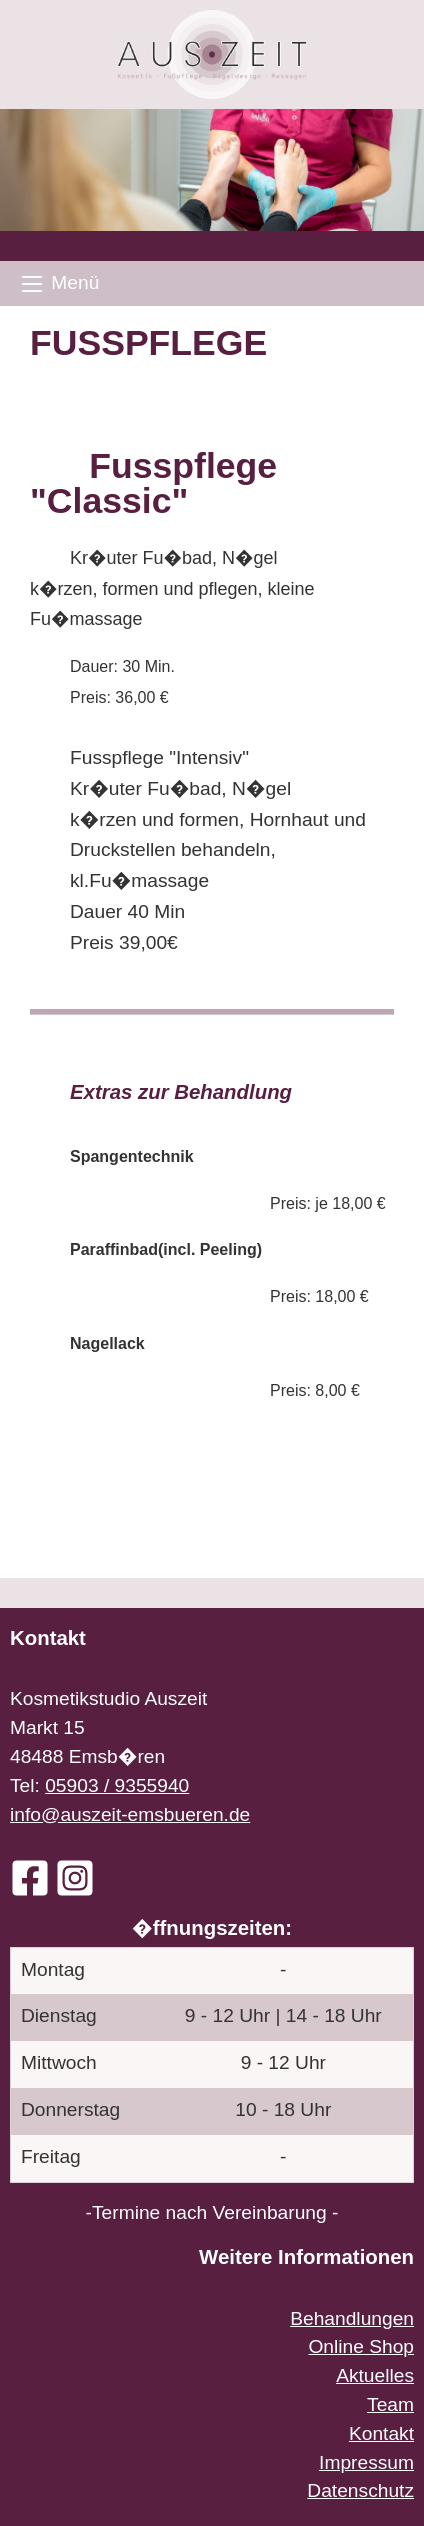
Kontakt (381, 2433)
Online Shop (361, 2346)
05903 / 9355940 (117, 1785)
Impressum (366, 2462)
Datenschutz (360, 2490)
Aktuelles (375, 2375)
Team (390, 2404)
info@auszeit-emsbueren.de (130, 1814)
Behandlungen (352, 2318)
